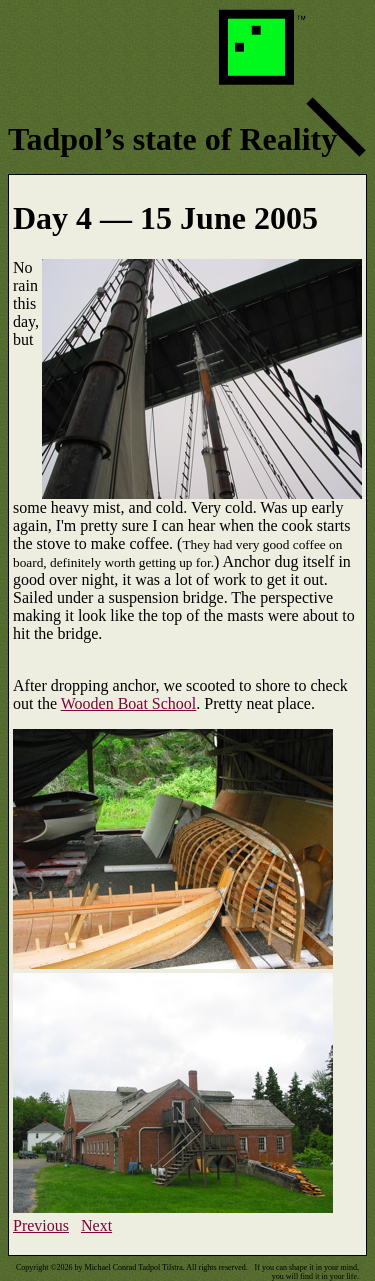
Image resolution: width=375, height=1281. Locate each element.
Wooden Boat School (129, 703)
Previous (41, 1225)
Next (96, 1225)
